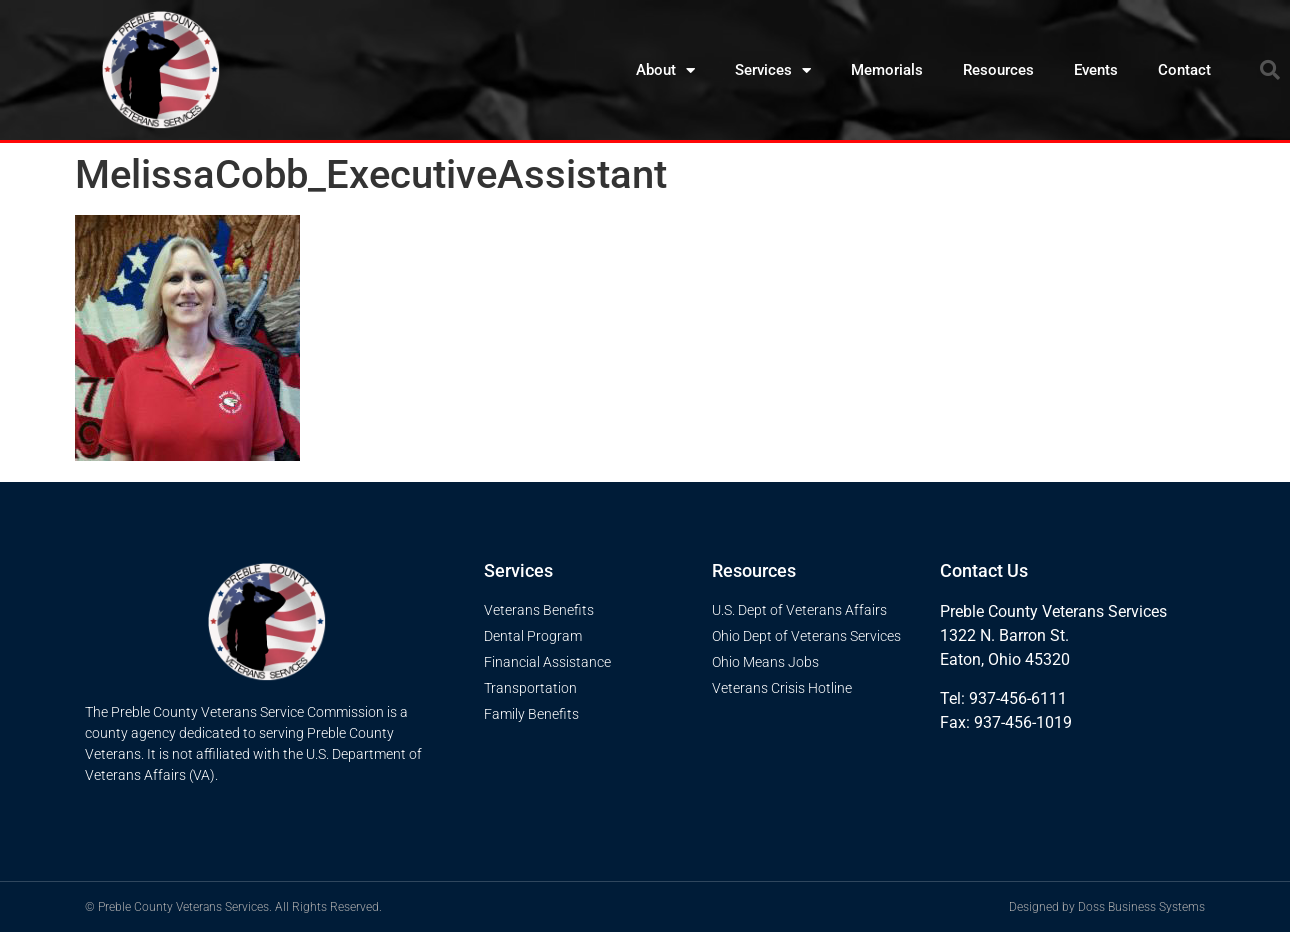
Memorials (887, 70)
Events (1096, 70)
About (665, 70)
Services (773, 70)
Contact (1184, 70)
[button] (1270, 70)
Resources (998, 70)
